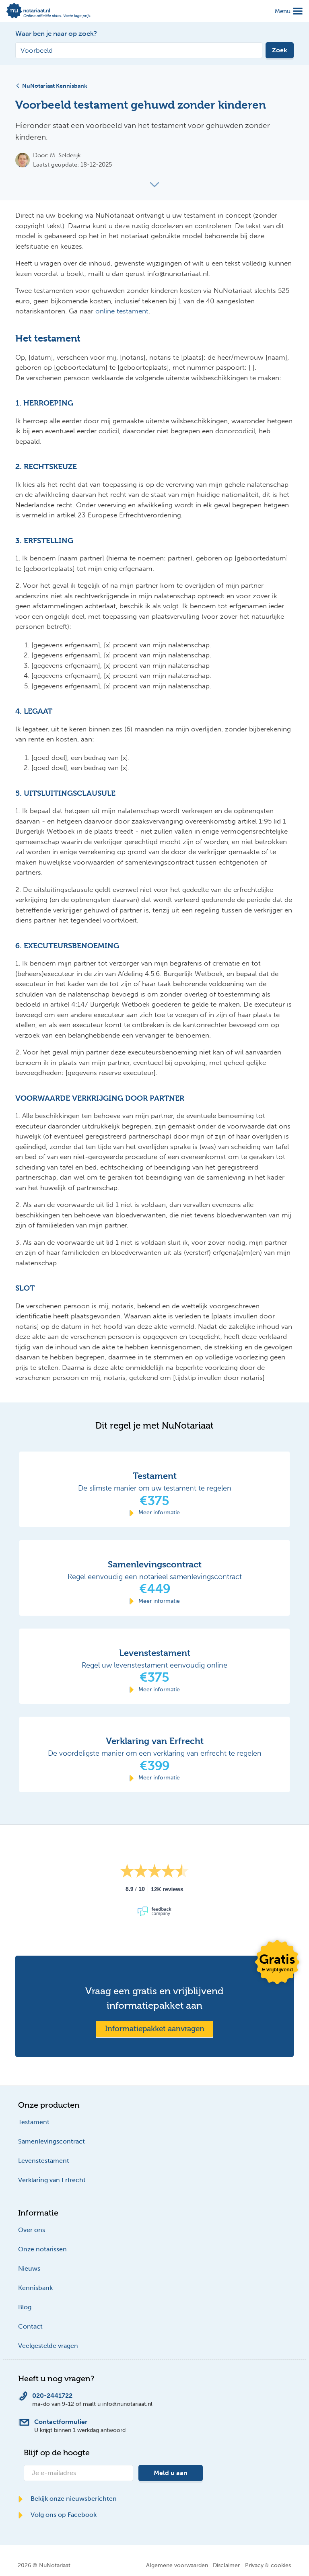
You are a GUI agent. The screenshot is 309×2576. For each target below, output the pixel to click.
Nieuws (29, 2268)
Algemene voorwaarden (177, 2565)
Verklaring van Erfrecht (52, 2180)
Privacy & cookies (268, 2565)
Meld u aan (170, 2473)
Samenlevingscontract (51, 2141)
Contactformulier (60, 2422)
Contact (30, 2326)
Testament (33, 2122)
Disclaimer (226, 2565)
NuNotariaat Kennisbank (51, 85)
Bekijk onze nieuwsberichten (67, 2498)
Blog (24, 2307)
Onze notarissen (42, 2249)
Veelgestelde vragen (48, 2345)
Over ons (31, 2230)
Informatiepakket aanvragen (154, 2028)
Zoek (279, 50)
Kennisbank (35, 2288)
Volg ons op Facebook (57, 2514)
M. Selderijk (65, 155)
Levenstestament (43, 2160)
